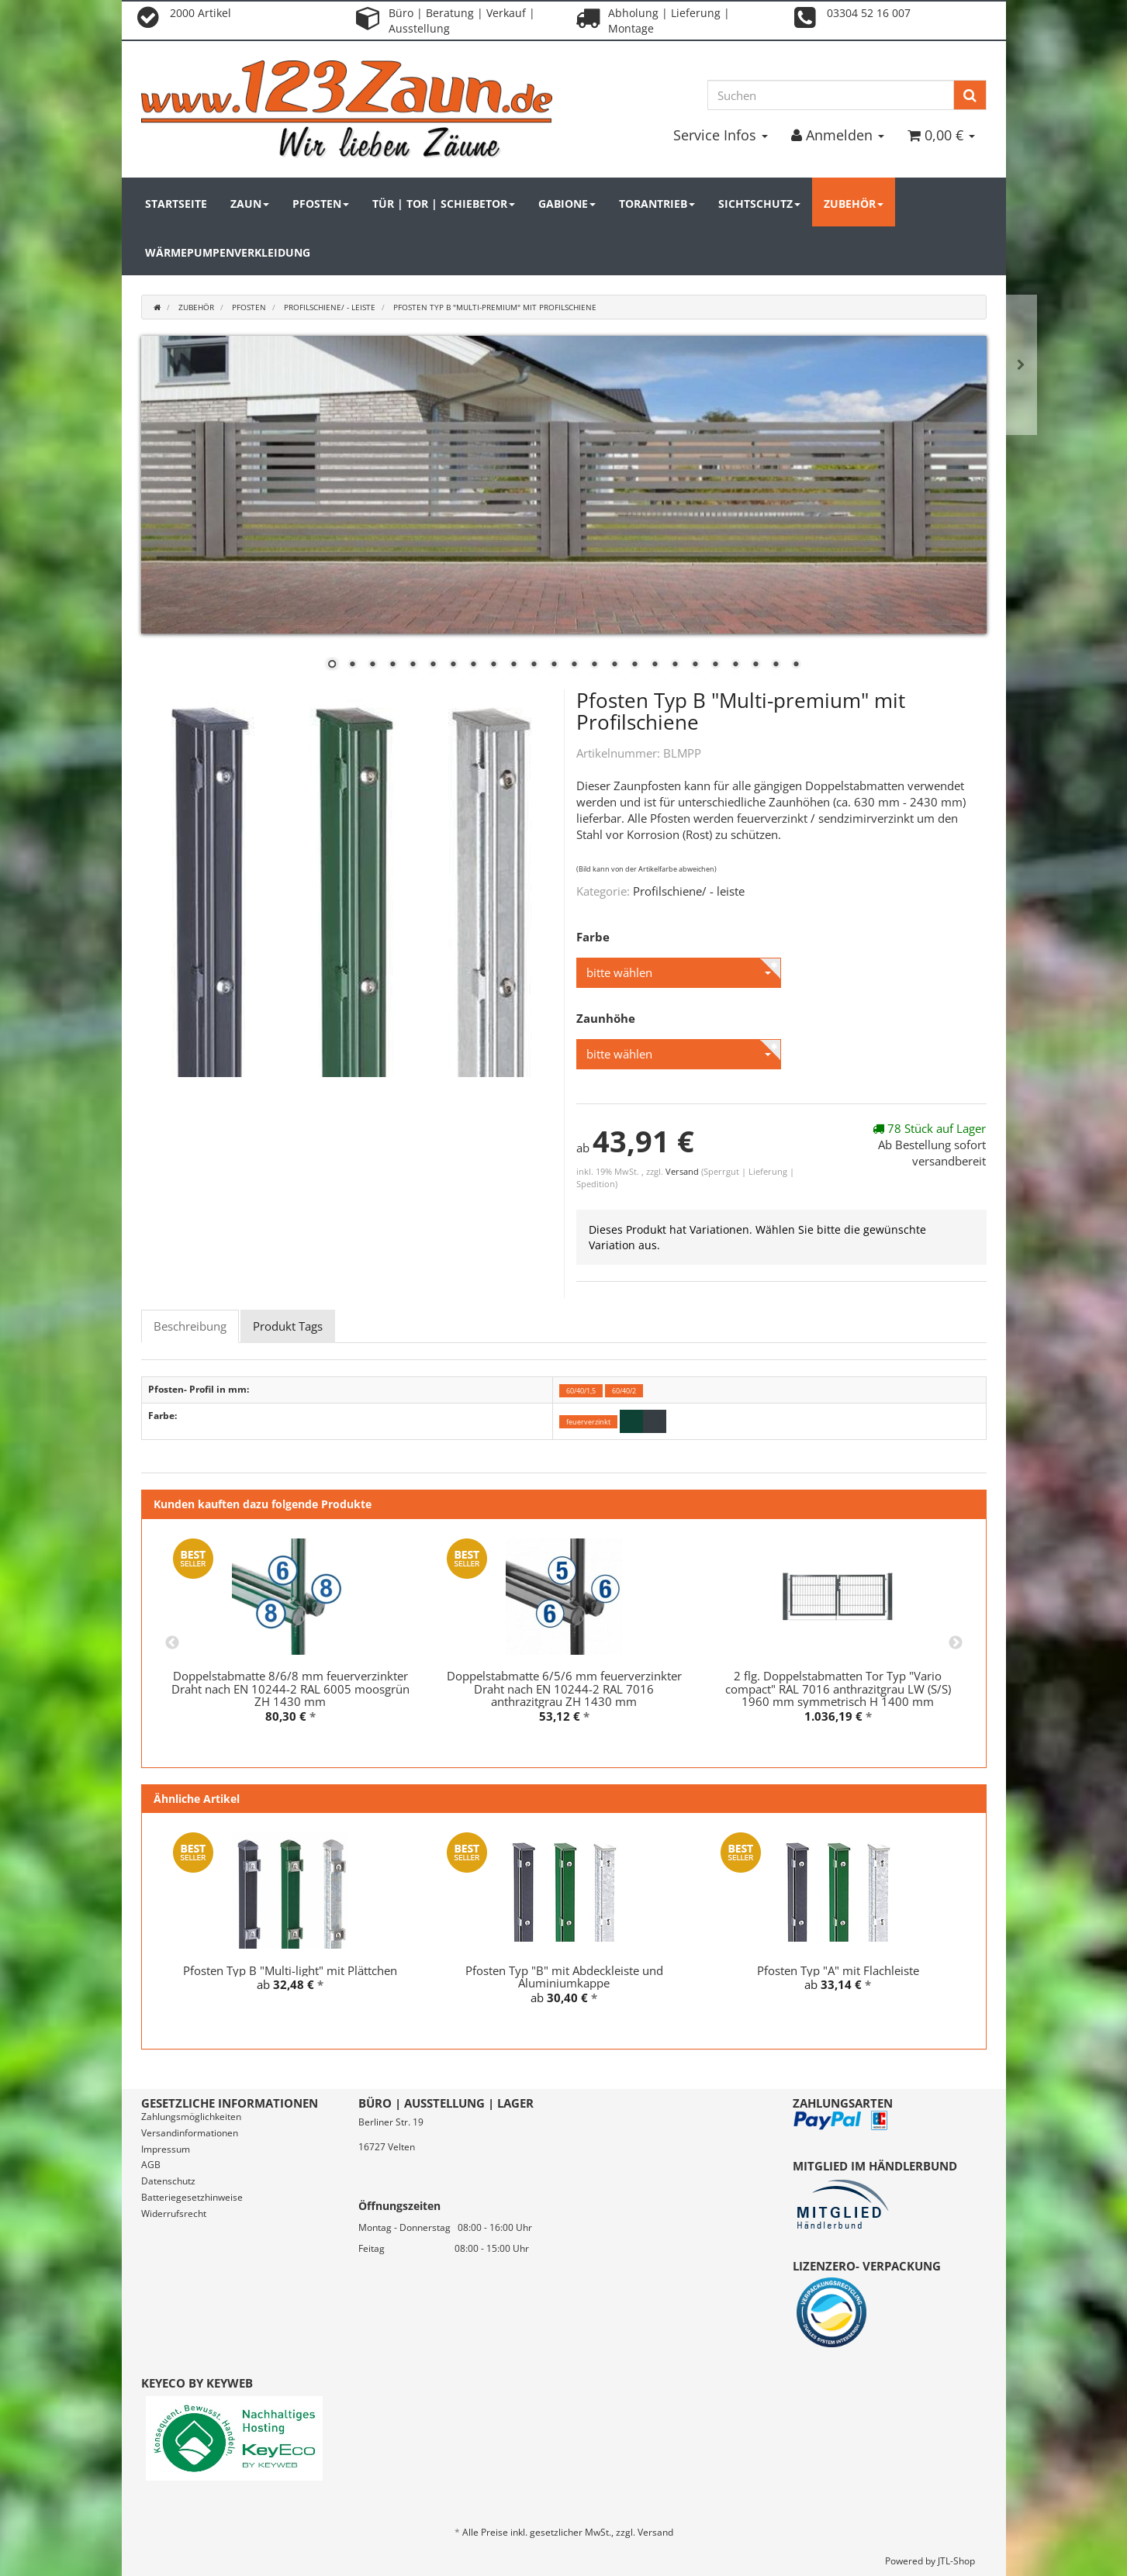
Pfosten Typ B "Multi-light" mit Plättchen (290, 1970)
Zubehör (853, 203)
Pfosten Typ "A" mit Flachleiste (838, 1970)
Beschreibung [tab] (190, 1326)
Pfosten (320, 203)
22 (755, 665)
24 (795, 665)
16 (634, 665)
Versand (683, 1171)
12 (553, 665)
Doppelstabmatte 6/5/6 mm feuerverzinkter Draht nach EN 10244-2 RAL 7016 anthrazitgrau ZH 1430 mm (564, 1688)
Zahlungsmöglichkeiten (191, 2116)
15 (614, 665)
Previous (172, 1643)
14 (594, 665)
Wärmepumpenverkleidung (227, 252)
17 (654, 665)
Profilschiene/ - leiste (689, 891)
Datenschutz (168, 2181)
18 (674, 665)
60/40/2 (624, 1390)
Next (955, 1643)
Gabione (567, 203)
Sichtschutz (759, 203)
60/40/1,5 (581, 1390)
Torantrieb (657, 203)
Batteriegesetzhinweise (192, 2197)
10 (513, 665)
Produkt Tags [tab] (288, 1326)
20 (715, 665)
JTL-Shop (956, 2560)
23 (775, 665)
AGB (151, 2164)
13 (574, 665)
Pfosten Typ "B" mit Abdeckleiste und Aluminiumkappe (564, 1977)
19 (695, 665)
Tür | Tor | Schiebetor (443, 203)
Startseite (176, 203)
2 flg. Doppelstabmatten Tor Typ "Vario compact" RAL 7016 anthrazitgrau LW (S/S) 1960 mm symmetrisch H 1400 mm (838, 1688)
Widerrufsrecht (173, 2213)
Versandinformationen (189, 2132)
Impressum (165, 2149)
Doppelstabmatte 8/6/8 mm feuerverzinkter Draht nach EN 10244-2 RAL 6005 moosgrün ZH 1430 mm (290, 1688)
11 (533, 665)
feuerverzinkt (588, 1422)
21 (735, 665)
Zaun (249, 203)
